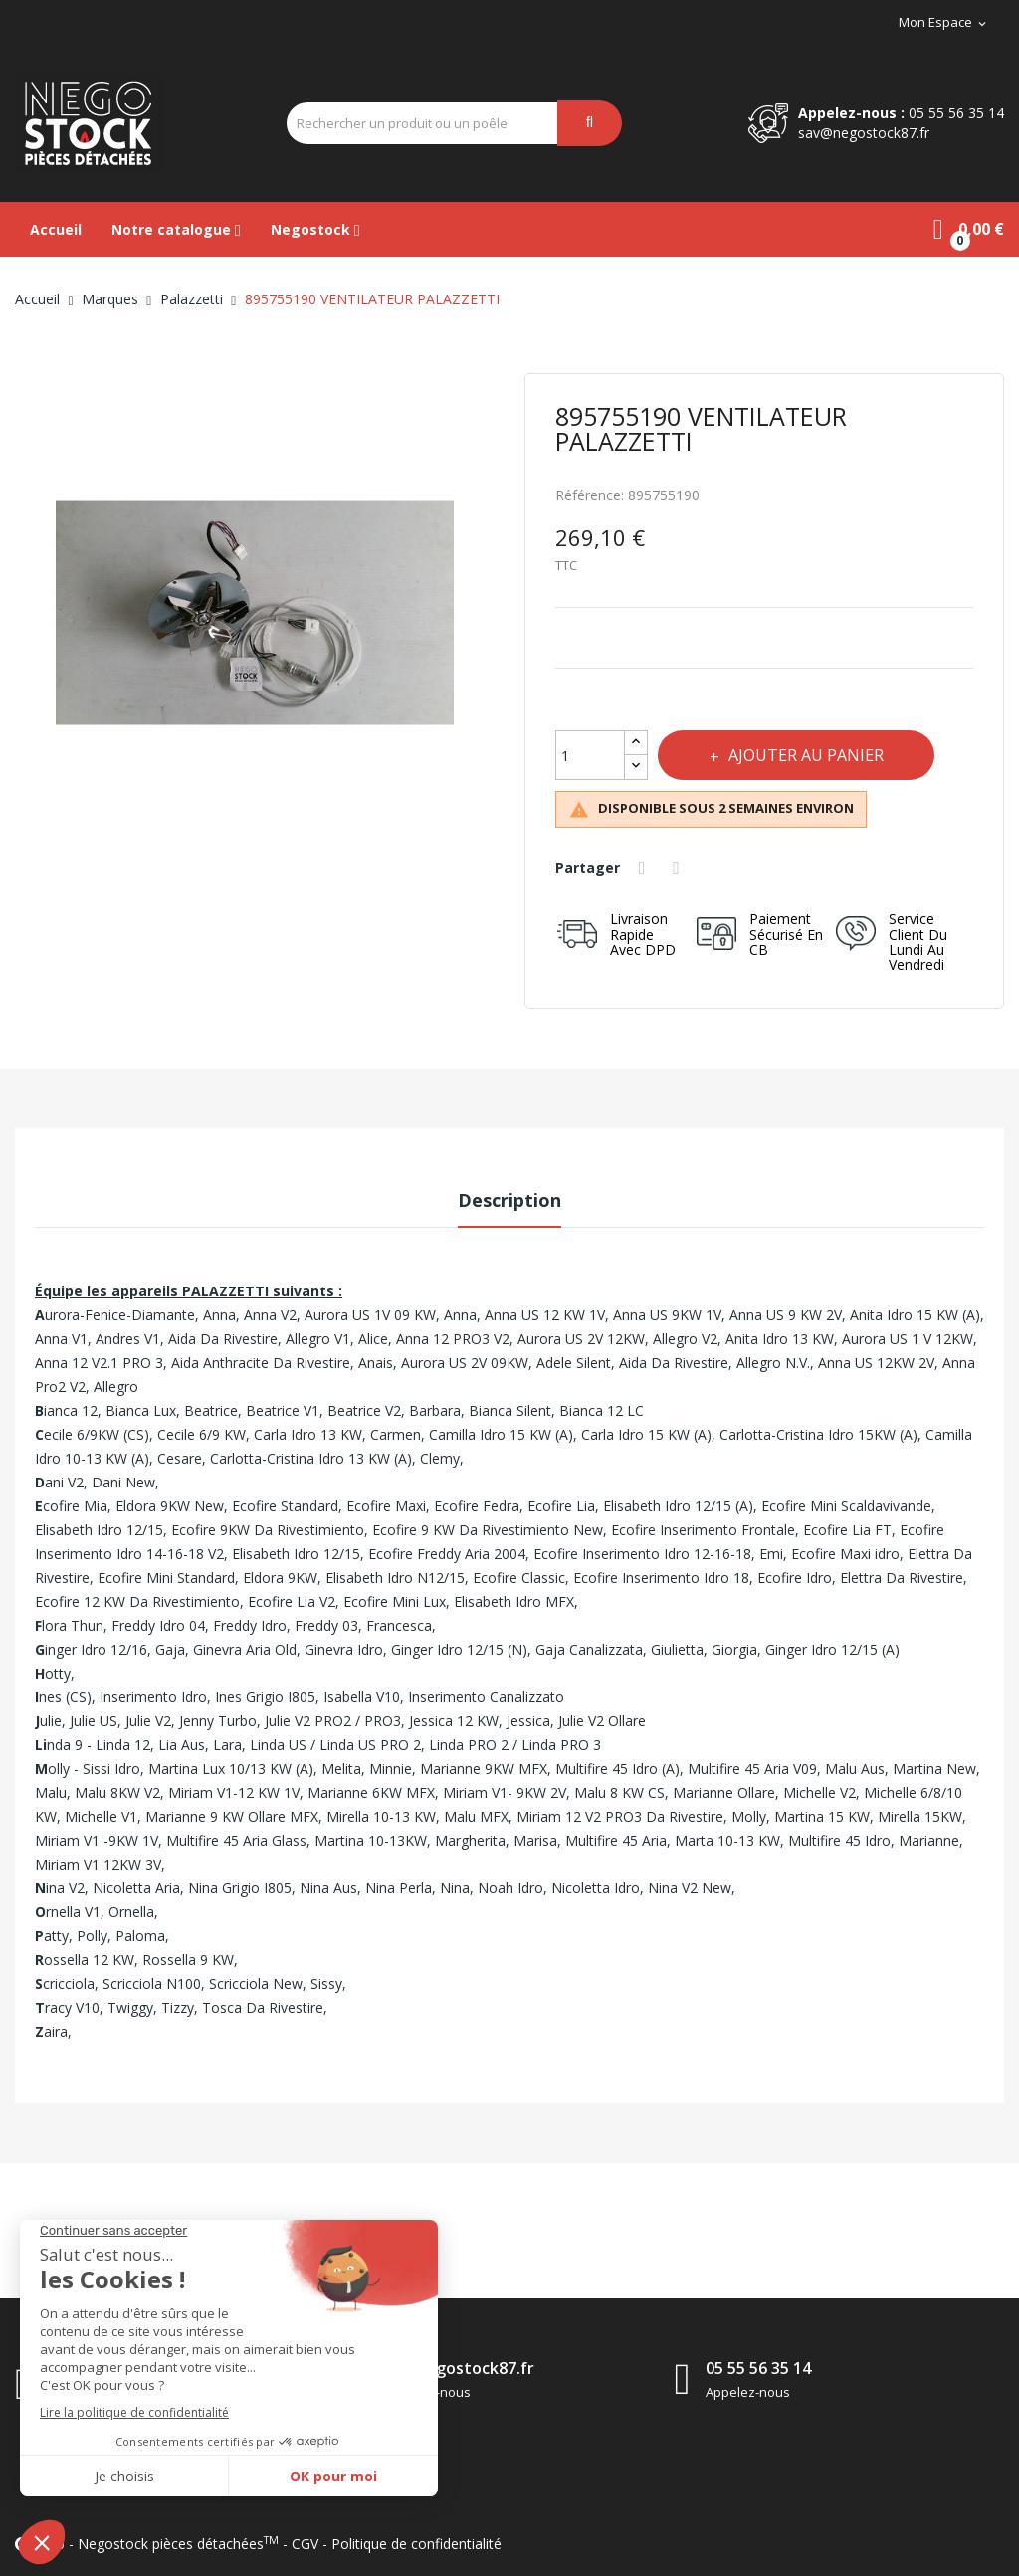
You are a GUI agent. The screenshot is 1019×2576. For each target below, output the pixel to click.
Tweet (683, 868)
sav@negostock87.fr (863, 132)
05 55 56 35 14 (956, 112)
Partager (646, 868)
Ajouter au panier (812, 755)
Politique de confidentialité (416, 2543)
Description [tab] (509, 1200)
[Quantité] (590, 755)
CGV (305, 2543)
